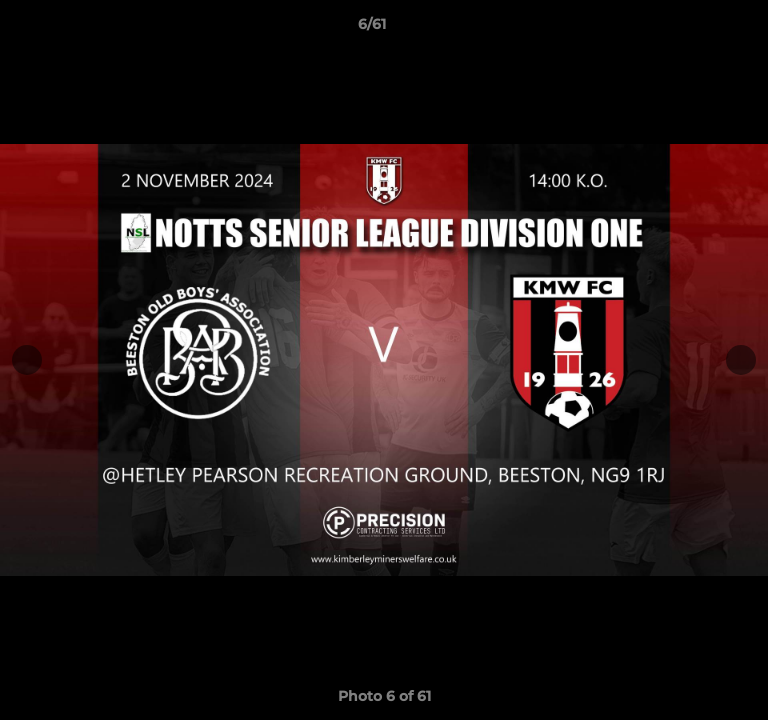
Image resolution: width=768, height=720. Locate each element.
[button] (696, 29)
